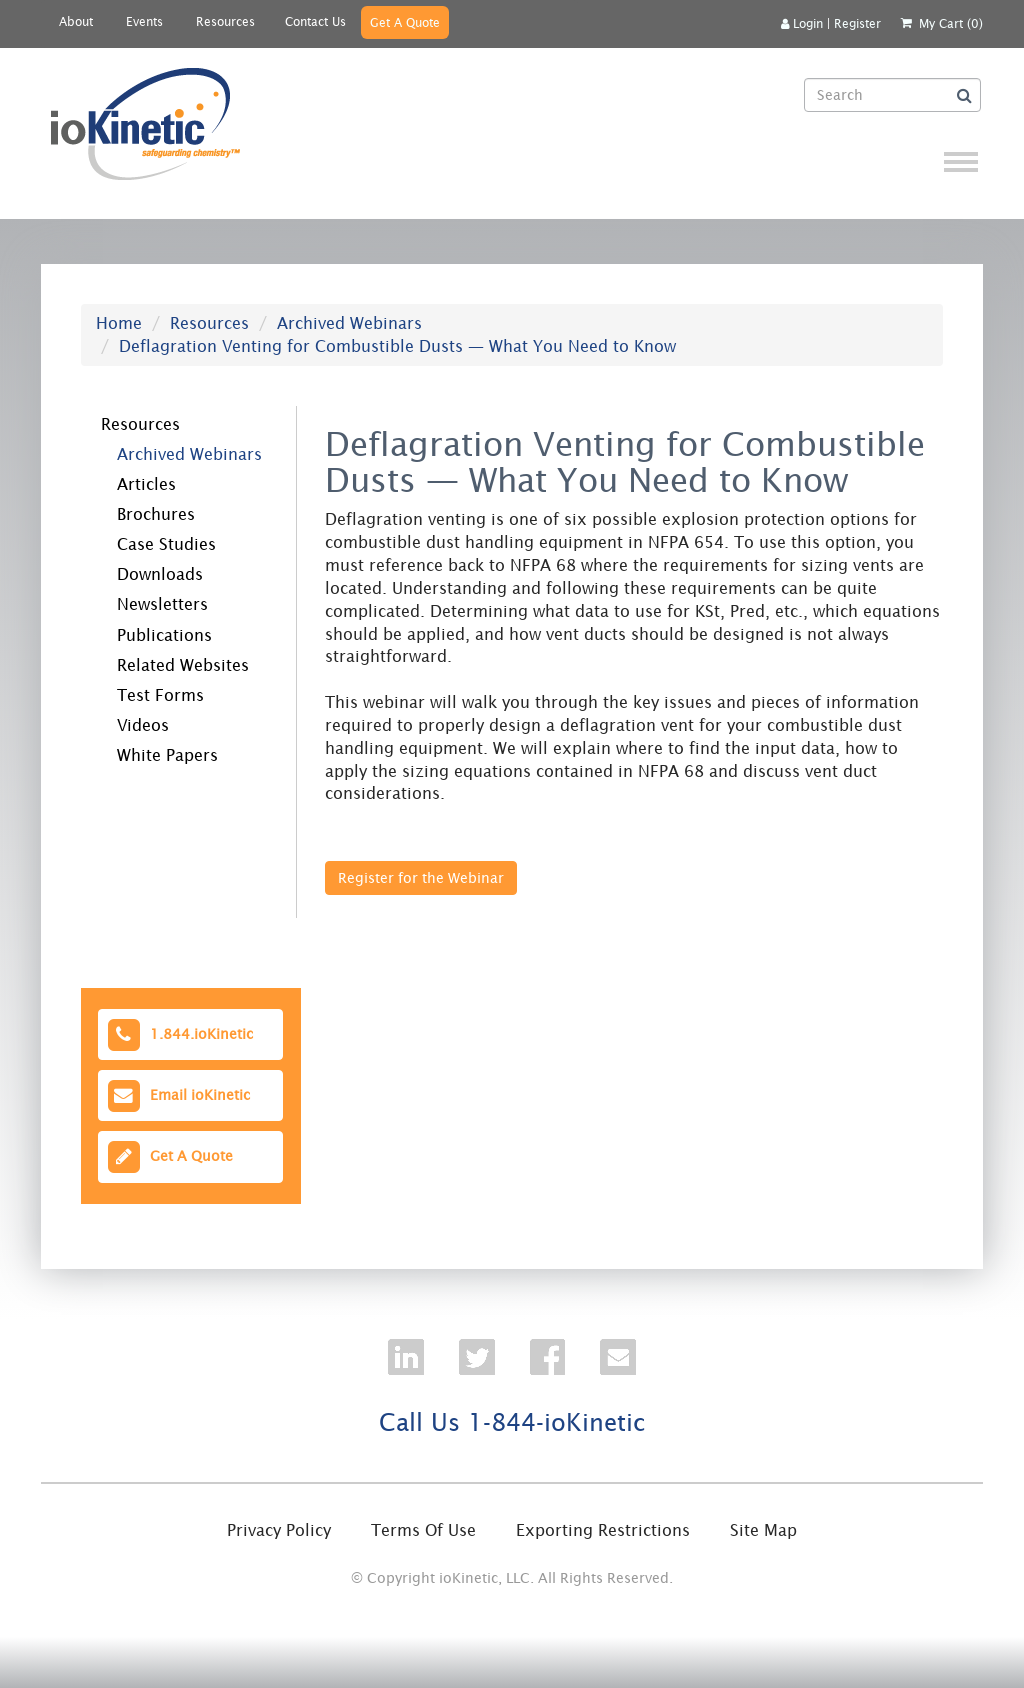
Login (802, 23)
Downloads (160, 574)
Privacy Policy (279, 1530)
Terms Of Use (423, 1530)
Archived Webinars (349, 323)
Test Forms (160, 695)
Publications (164, 635)
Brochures (156, 514)
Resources (225, 21)
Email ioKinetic (177, 1095)
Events (144, 21)
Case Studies (166, 544)
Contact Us (315, 21)
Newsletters (162, 604)
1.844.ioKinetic (179, 1034)
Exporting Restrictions (603, 1530)
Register (857, 23)
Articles (146, 484)
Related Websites (183, 665)
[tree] (175, 587)
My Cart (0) (951, 23)
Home (119, 323)
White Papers (167, 755)
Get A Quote (405, 22)
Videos (143, 725)
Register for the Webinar (421, 878)
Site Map (763, 1530)
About (76, 21)
